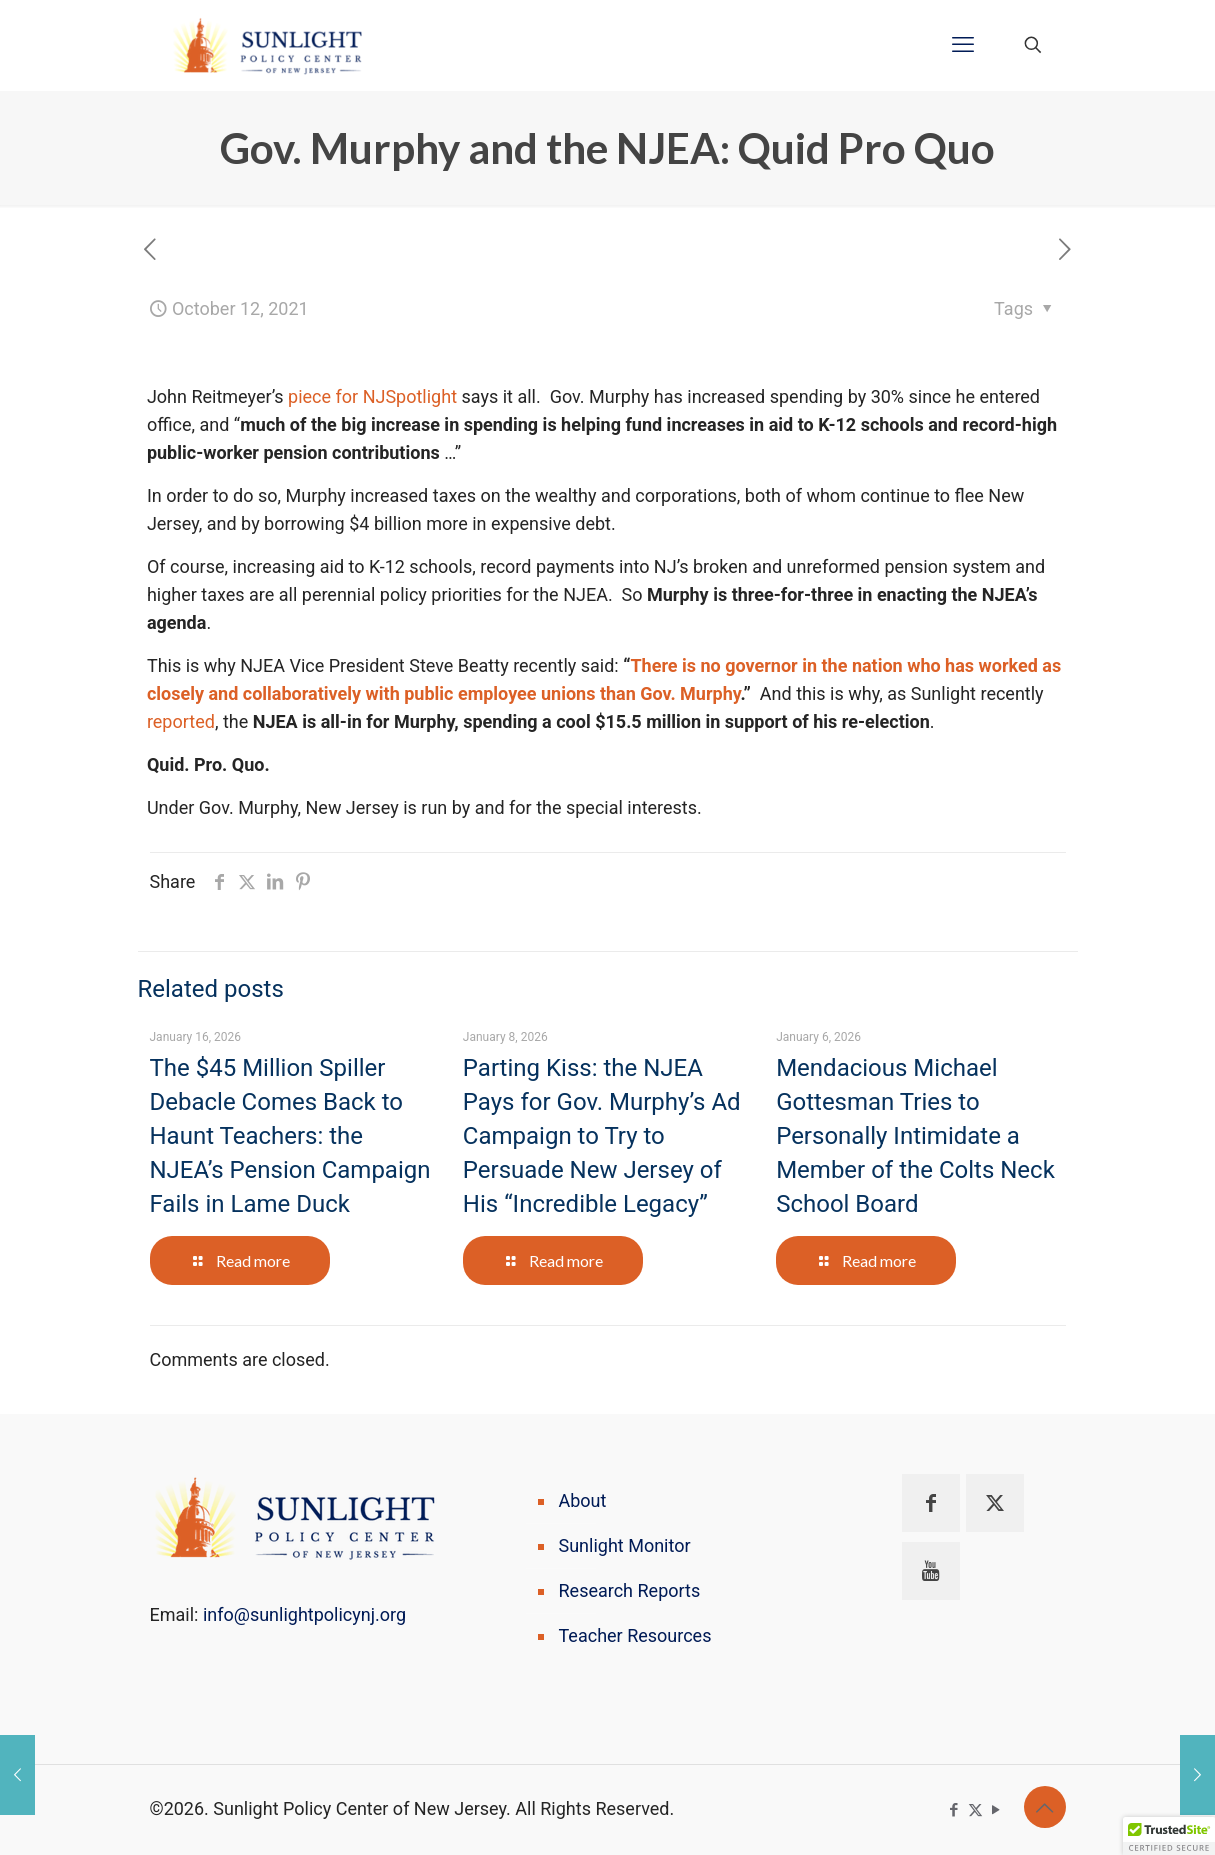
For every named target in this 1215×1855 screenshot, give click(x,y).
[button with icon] (931, 1503)
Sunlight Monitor (625, 1545)
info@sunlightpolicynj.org (304, 1614)
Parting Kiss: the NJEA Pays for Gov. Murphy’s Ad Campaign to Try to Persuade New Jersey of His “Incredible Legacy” (602, 1136)
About (583, 1500)
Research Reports (630, 1590)
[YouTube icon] (996, 1810)
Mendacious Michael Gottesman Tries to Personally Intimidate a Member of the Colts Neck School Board (915, 1136)
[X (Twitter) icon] (975, 1810)
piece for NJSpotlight (372, 396)
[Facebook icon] (954, 1810)
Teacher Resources (635, 1635)
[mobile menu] (963, 45)
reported (181, 721)
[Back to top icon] (1045, 1807)
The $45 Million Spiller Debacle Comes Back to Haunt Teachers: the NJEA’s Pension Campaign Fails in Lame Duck (290, 1136)
